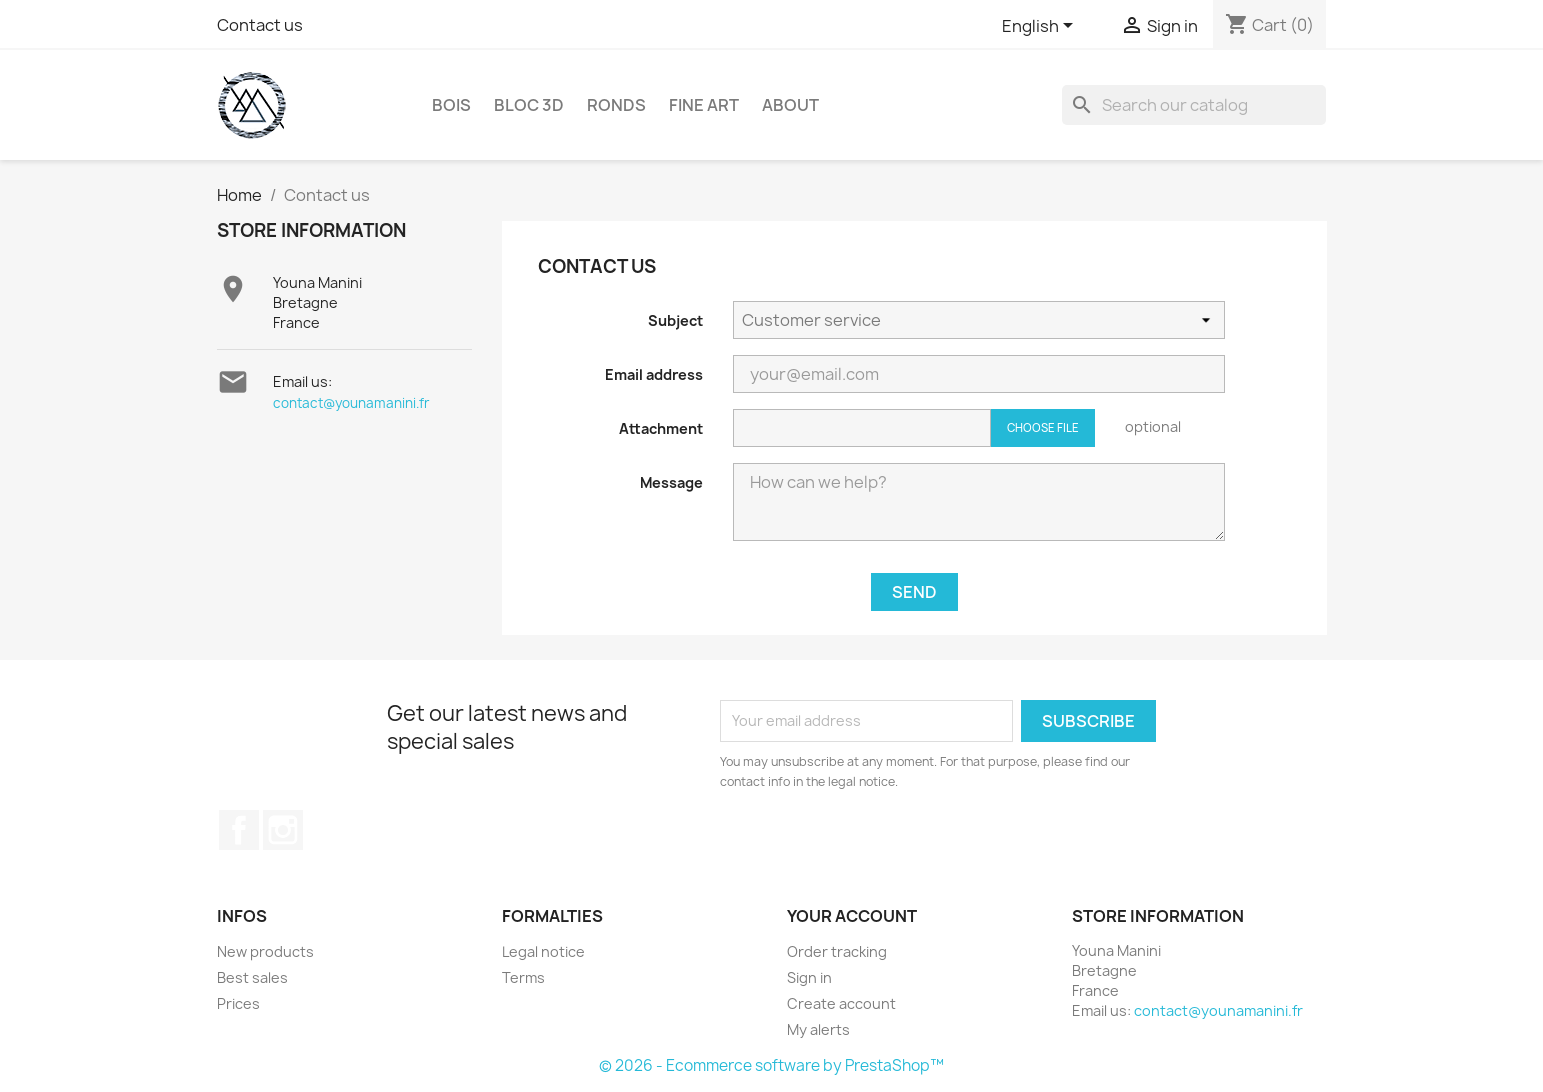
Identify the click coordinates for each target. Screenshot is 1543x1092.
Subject (675, 320)
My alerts (818, 1029)
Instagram (283, 830)
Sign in (809, 977)
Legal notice (543, 951)
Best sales (252, 977)
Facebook (239, 830)
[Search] (1194, 105)
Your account (852, 916)
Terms (523, 977)
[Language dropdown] (1041, 27)
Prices (238, 1003)
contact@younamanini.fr (351, 403)
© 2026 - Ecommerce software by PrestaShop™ (771, 1065)
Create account (841, 1003)
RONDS (616, 105)
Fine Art (704, 105)
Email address (654, 374)
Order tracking (837, 951)
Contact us (260, 25)
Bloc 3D (529, 105)
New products (265, 951)
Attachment (661, 428)
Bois (451, 105)
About (790, 105)
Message (671, 482)
